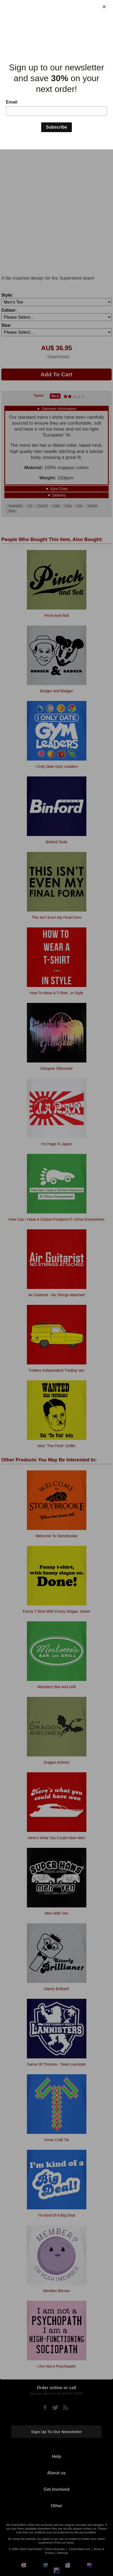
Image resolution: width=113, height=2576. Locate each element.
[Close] (104, 7)
